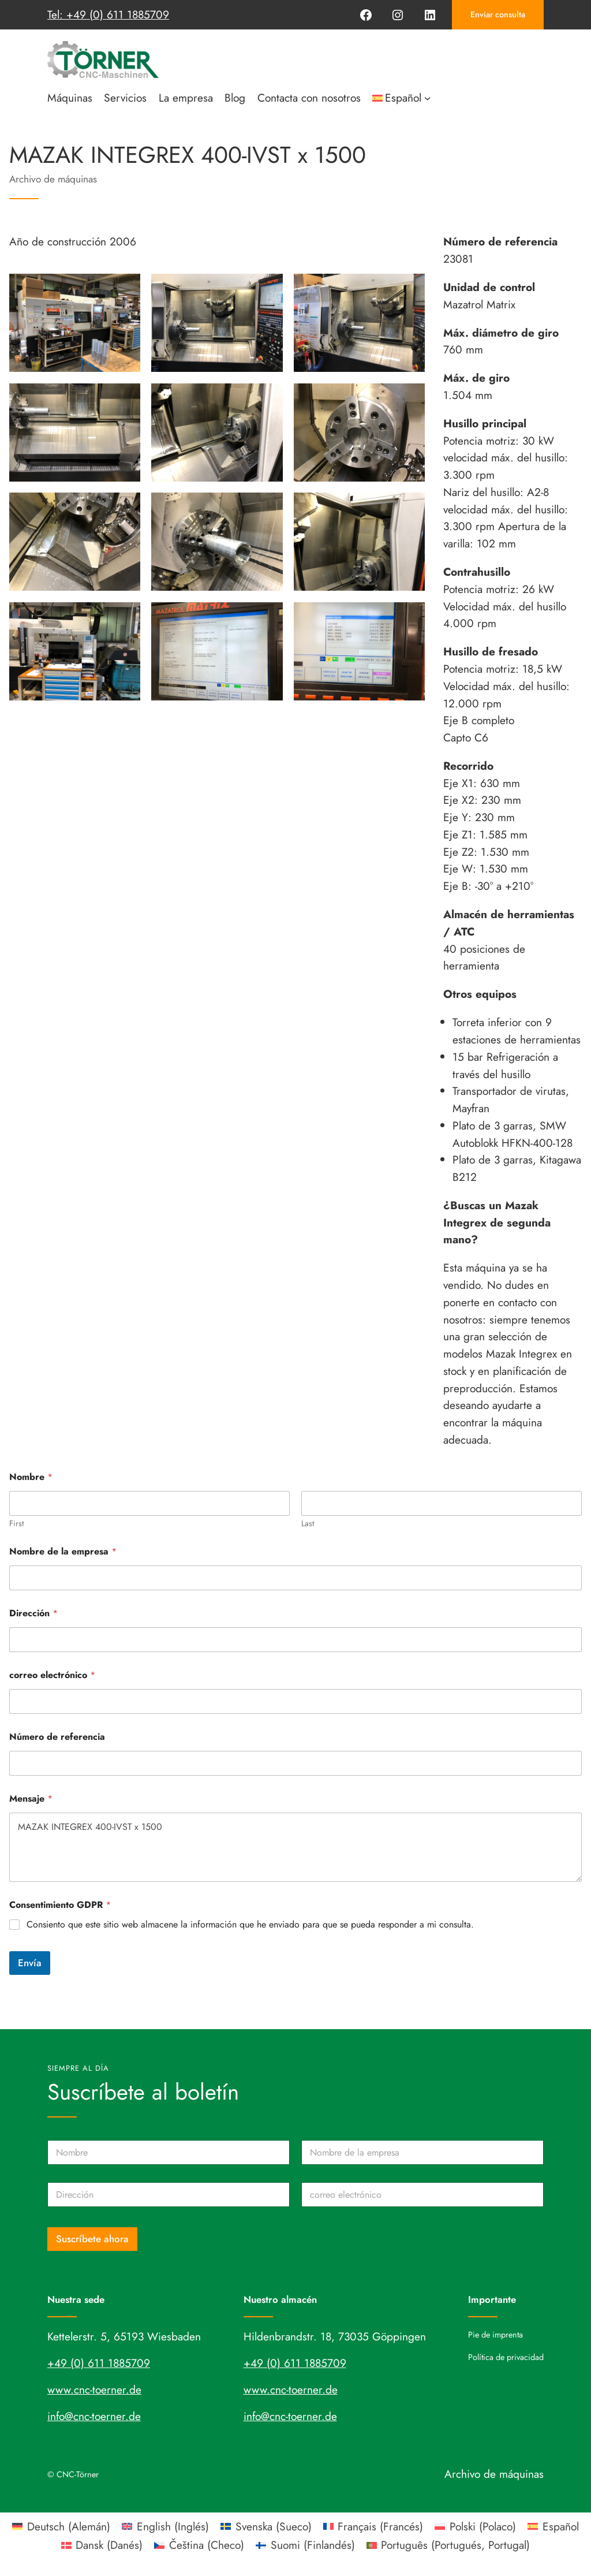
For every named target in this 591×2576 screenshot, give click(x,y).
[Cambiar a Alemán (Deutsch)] (61, 2526)
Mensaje (31, 1798)
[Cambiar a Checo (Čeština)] (199, 2545)
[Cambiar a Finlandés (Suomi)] (305, 2545)
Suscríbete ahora (92, 2239)
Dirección (33, 1613)
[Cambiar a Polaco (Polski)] (475, 2526)
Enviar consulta (497, 14)
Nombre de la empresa (63, 1551)
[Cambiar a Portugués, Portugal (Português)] (448, 2545)
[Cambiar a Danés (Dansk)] (102, 2545)
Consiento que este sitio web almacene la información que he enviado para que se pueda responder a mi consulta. (250, 1925)
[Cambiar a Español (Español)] (553, 2526)
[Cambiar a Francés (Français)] (373, 2526)
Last (307, 1524)
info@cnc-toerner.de (94, 2416)
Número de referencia (57, 1736)
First (16, 1524)
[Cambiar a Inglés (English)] (165, 2526)
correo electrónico (52, 1674)
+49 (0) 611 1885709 (98, 2363)
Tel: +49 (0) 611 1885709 (108, 14)
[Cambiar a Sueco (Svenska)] (266, 2526)
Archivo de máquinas (53, 179)
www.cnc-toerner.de (94, 2389)
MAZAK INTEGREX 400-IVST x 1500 (295, 1847)
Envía (30, 1963)
